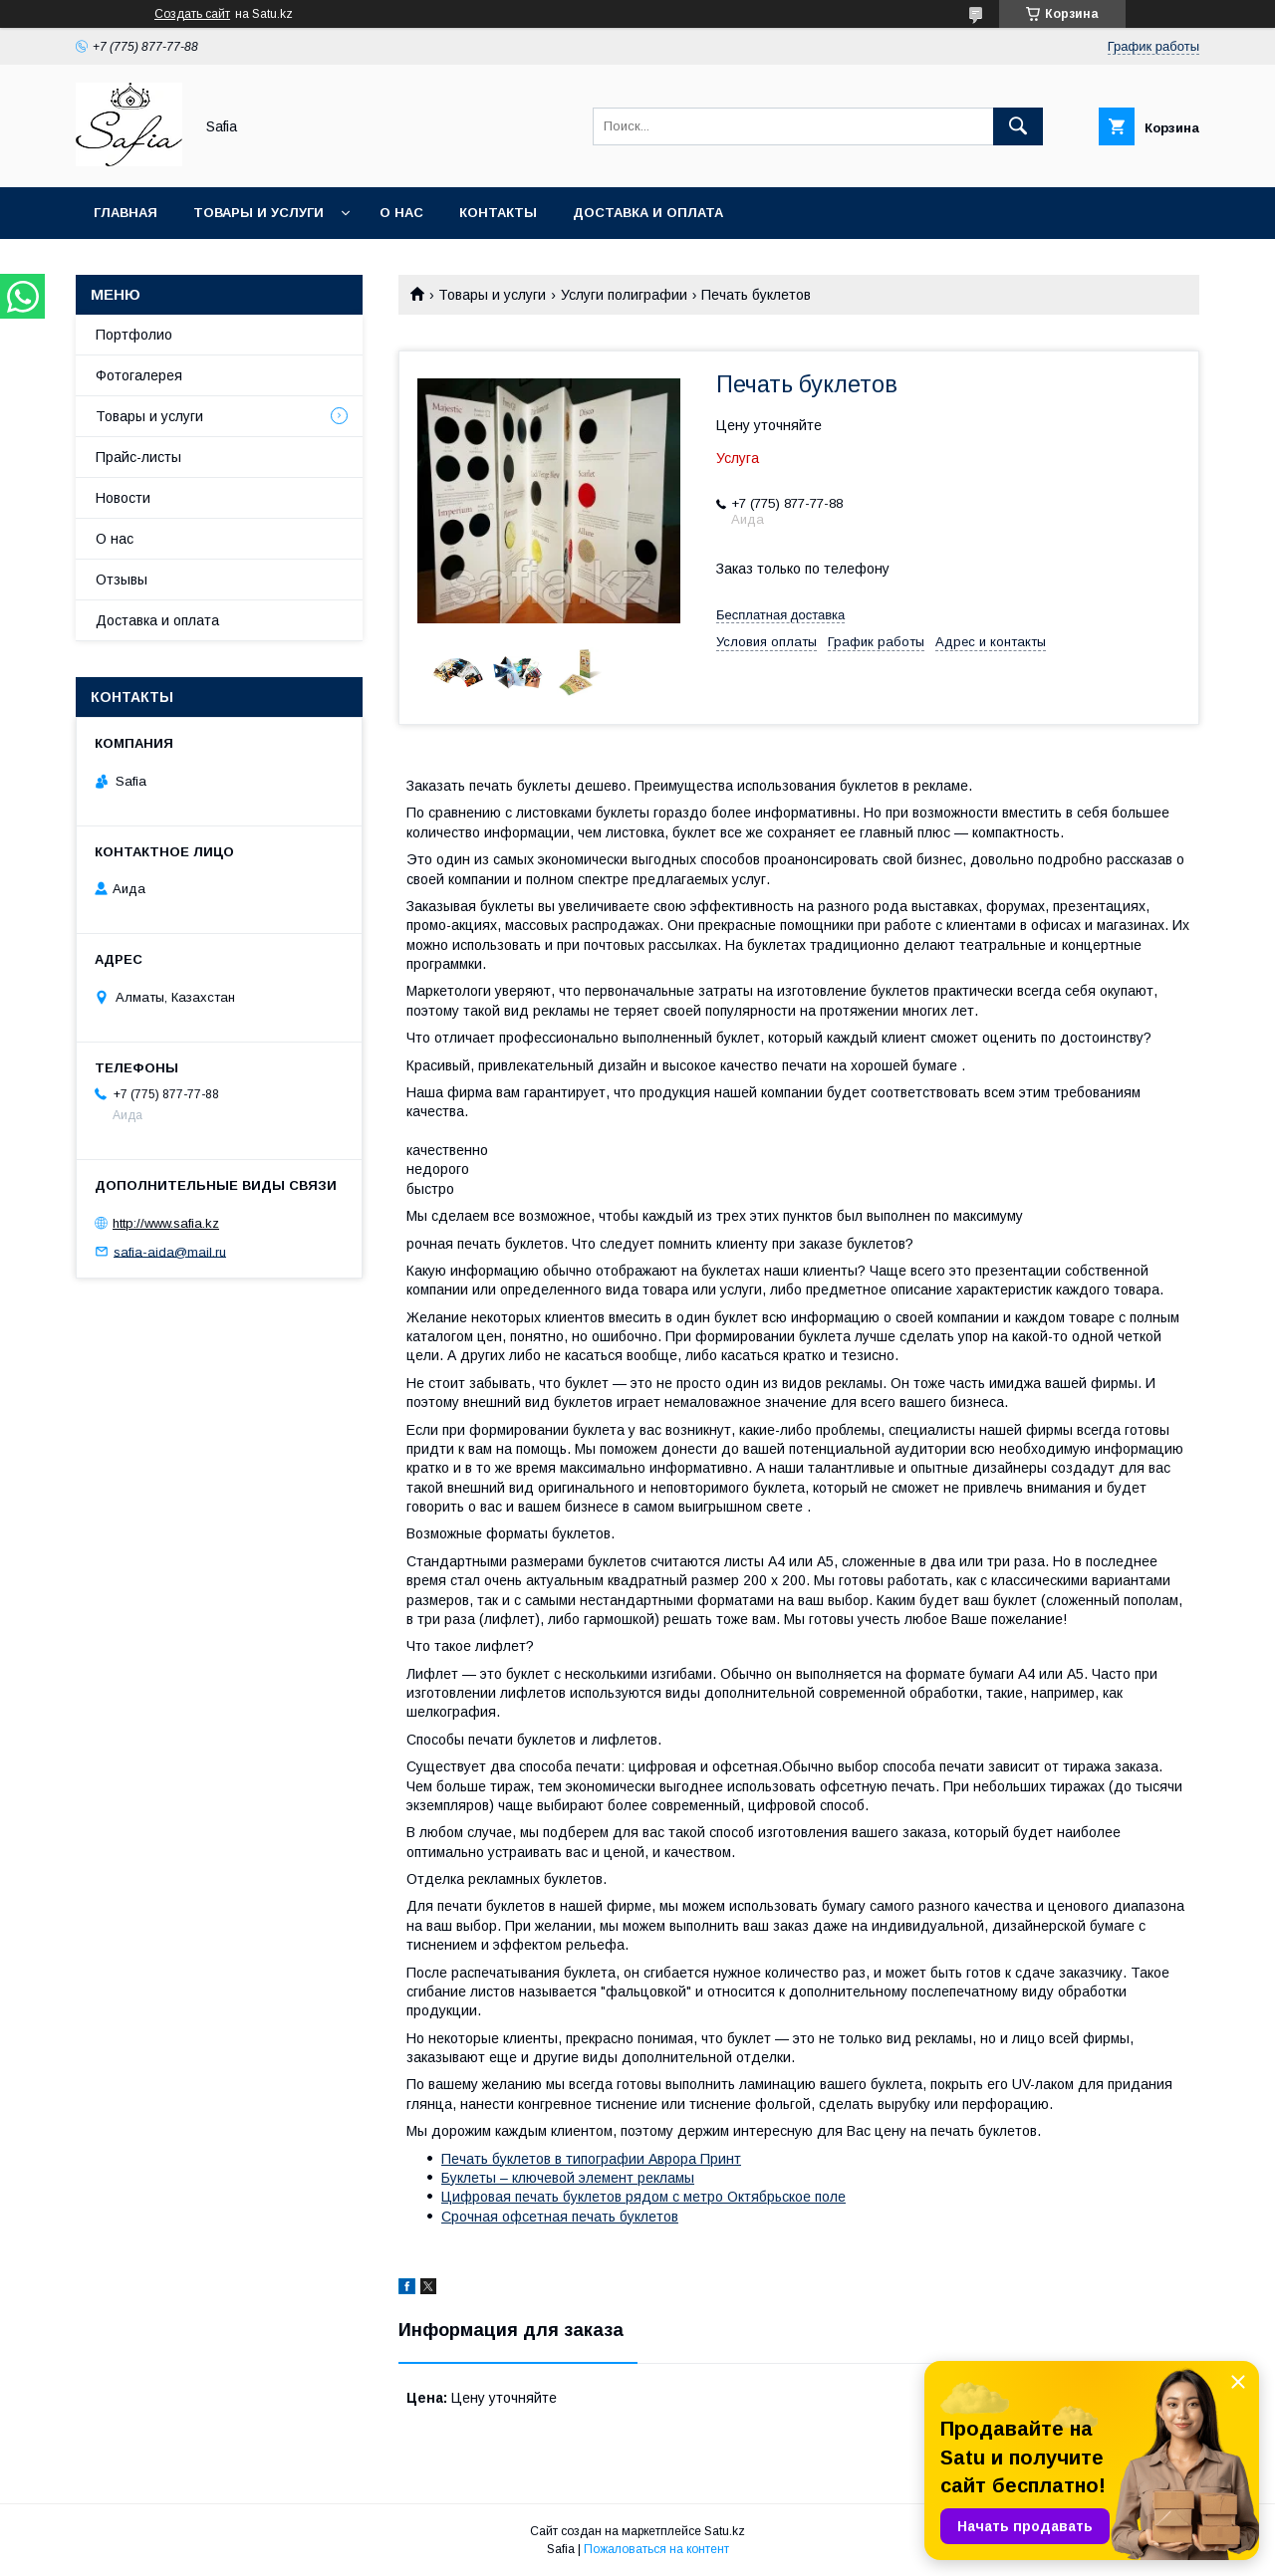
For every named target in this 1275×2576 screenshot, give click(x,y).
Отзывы (121, 579)
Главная (125, 212)
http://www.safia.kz (166, 1223)
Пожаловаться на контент (656, 2549)
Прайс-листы (138, 457)
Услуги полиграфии (624, 295)
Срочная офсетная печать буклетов (559, 2217)
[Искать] (1018, 126)
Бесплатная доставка (780, 614)
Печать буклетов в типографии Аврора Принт (591, 2159)
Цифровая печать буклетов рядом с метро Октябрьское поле (643, 2197)
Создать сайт (192, 14)
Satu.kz (724, 2531)
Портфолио (134, 335)
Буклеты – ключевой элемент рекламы (567, 2178)
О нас (401, 212)
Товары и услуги (258, 212)
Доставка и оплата (648, 212)
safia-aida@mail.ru (170, 1251)
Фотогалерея (139, 375)
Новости (123, 498)
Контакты (498, 212)
